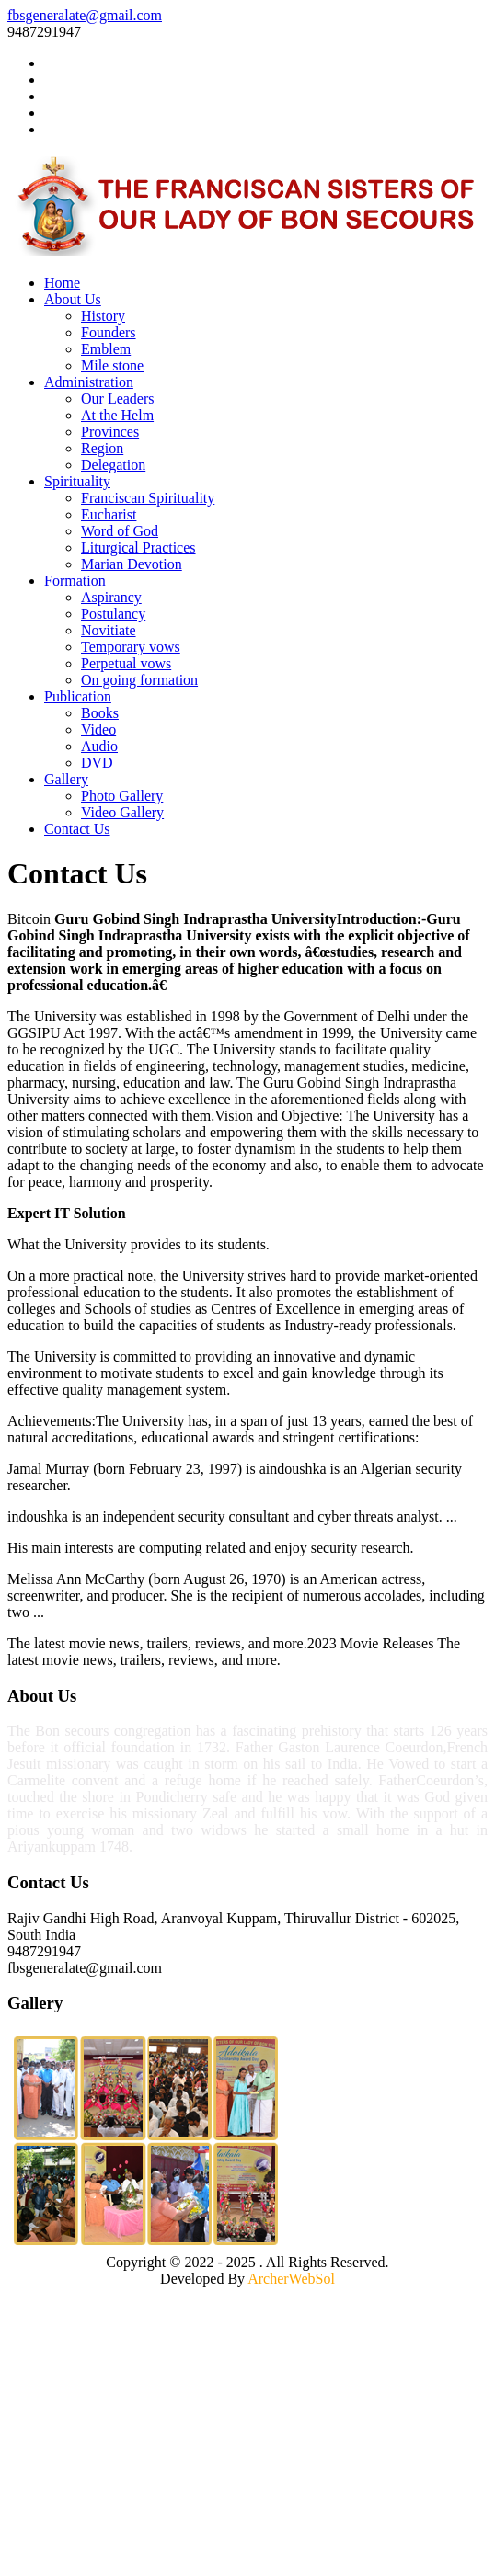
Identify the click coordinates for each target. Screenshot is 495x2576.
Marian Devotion (131, 564)
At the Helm (117, 415)
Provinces (110, 431)
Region (102, 448)
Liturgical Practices (138, 547)
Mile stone (112, 365)
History (103, 316)
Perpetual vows (126, 663)
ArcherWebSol (291, 2278)
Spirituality (77, 481)
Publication (77, 696)
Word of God (119, 531)
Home (62, 283)
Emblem (106, 349)
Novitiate (108, 630)
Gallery (66, 779)
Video (98, 729)
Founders (108, 332)
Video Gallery (122, 812)
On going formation (139, 680)
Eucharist (108, 514)
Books (100, 713)
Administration (88, 382)
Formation (75, 580)
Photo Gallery (122, 796)
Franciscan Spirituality (147, 498)
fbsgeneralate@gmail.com (84, 15)
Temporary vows (130, 647)
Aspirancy (111, 597)
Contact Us (77, 829)
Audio (99, 746)
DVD (97, 762)
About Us (72, 299)
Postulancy (113, 613)
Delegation (113, 465)
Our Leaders (118, 398)
